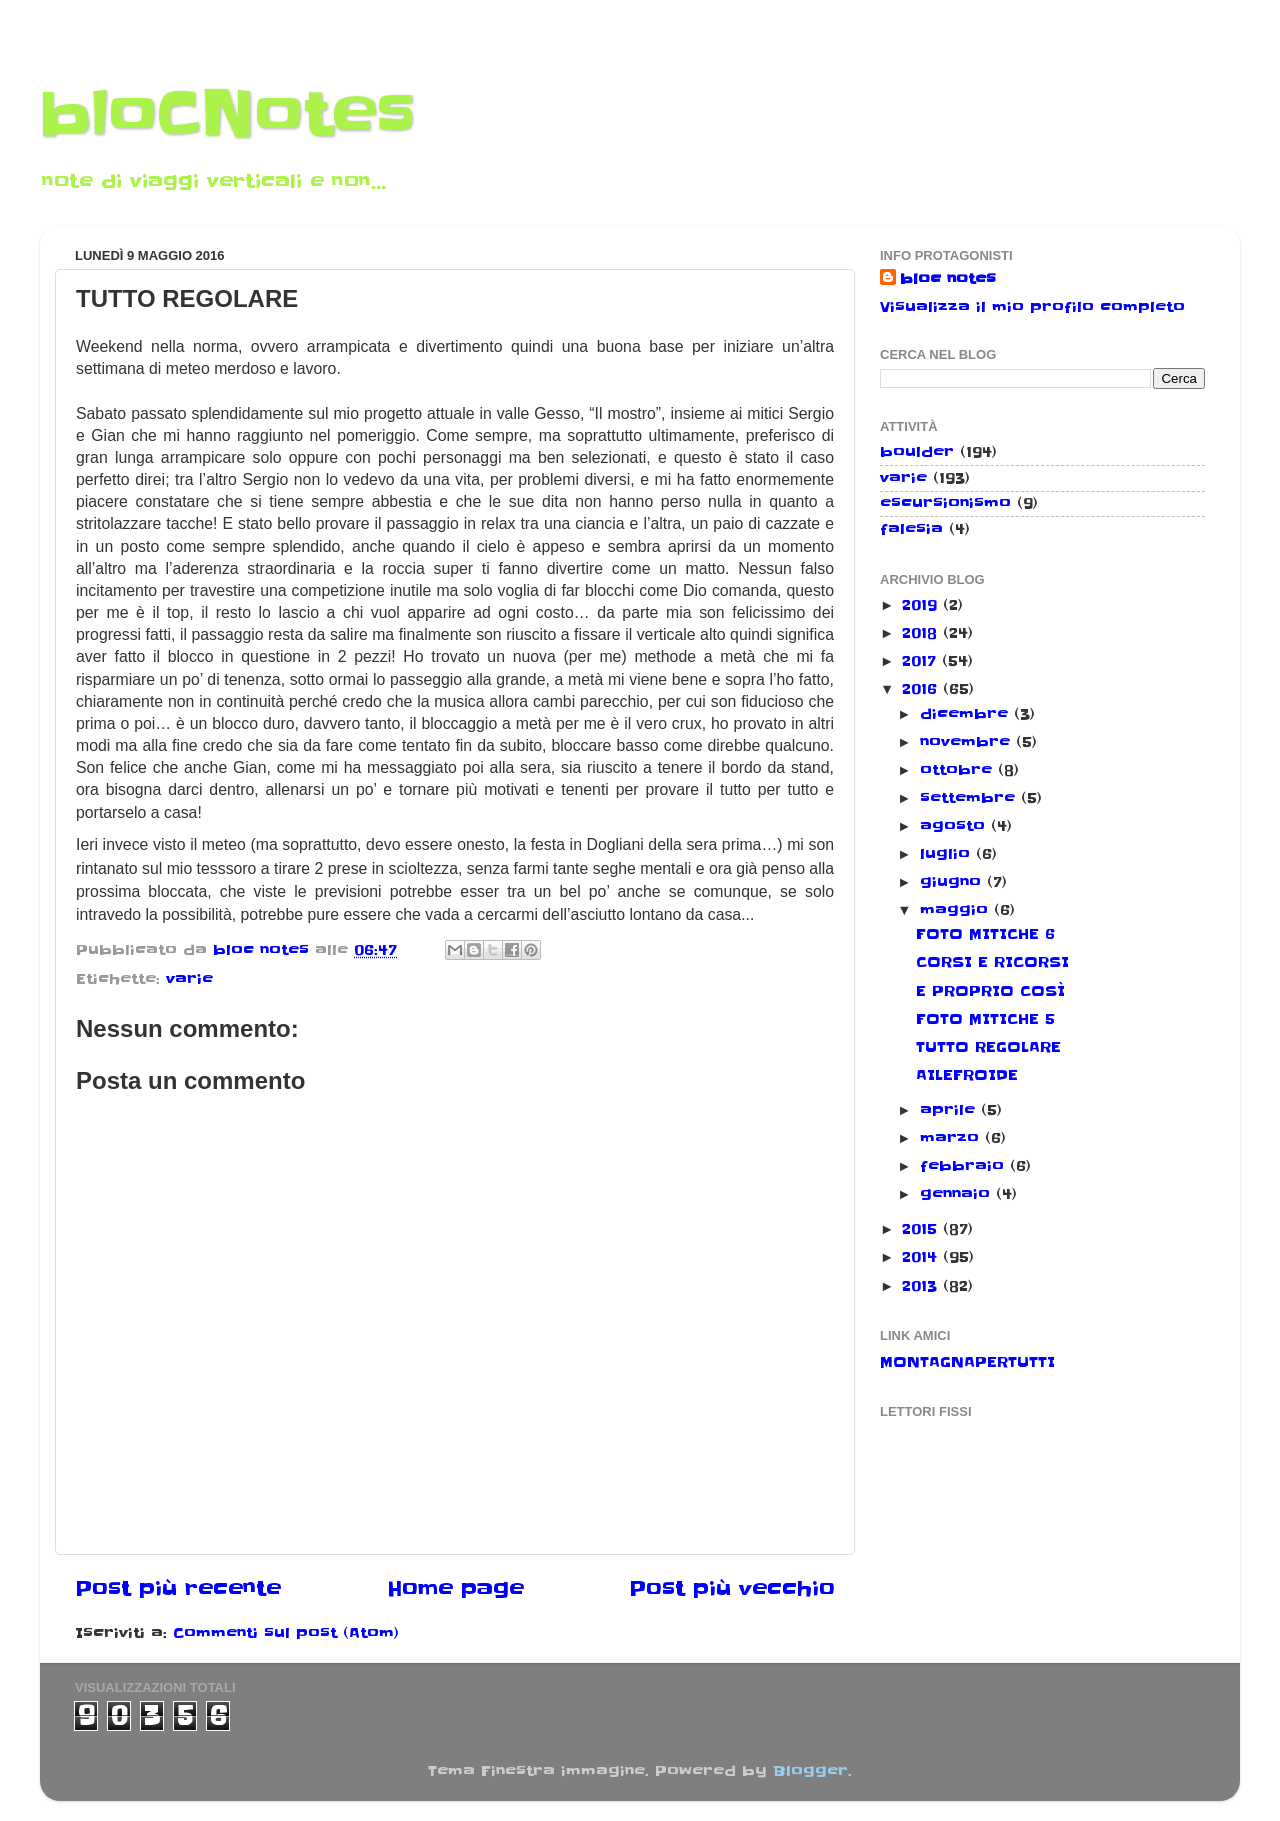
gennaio (958, 1194)
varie (189, 979)
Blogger (810, 1771)
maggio (957, 910)
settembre (970, 798)
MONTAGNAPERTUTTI (967, 1362)
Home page (455, 1589)
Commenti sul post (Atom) (286, 1633)
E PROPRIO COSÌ (990, 991)
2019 (922, 605)
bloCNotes (227, 115)
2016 (922, 689)
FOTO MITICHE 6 (985, 934)
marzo (952, 1138)
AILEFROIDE (967, 1075)
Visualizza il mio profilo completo (1032, 307)
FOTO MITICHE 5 (985, 1019)
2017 (922, 661)
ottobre (959, 770)
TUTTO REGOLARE (988, 1047)
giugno (953, 882)
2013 (922, 1286)
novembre (968, 742)
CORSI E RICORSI (992, 962)
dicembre (967, 714)
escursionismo (945, 503)
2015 (922, 1229)
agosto (955, 826)
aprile (950, 1110)
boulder (917, 452)
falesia (911, 529)
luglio (948, 854)
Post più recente (178, 1589)
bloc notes (948, 279)
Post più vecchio (732, 1589)
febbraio (965, 1166)
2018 (922, 633)
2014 (922, 1257)
